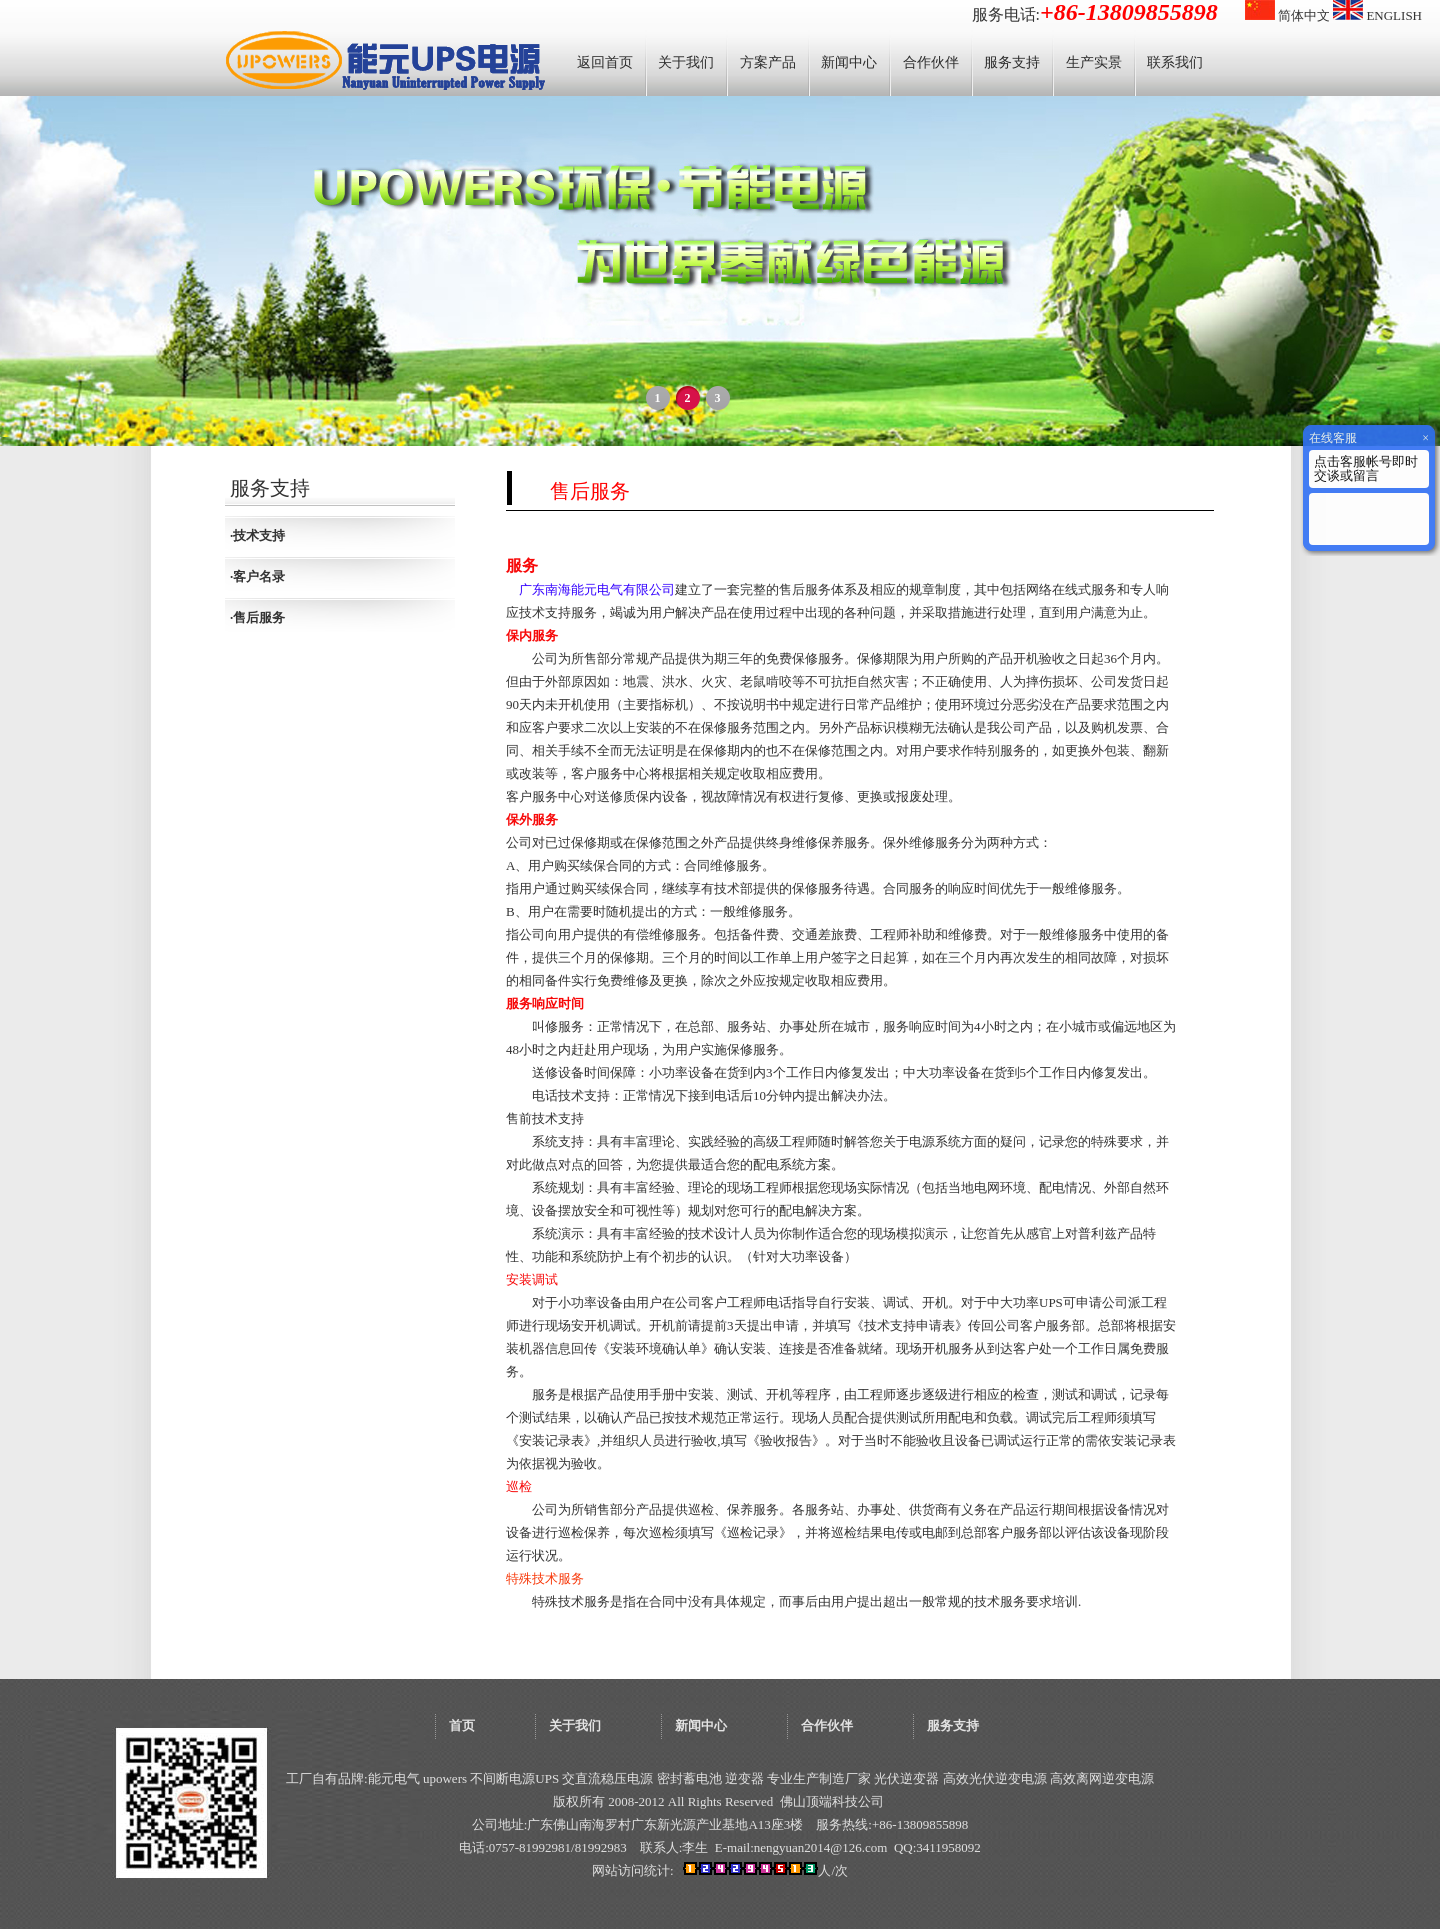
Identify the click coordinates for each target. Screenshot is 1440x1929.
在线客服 (1333, 438)
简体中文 (1287, 15)
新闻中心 (849, 62)
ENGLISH (1377, 15)
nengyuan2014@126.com (821, 1847)
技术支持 (259, 535)
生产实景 (1094, 62)
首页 (462, 1725)
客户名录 (259, 576)
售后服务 (259, 617)
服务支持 (1012, 62)
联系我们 (1175, 62)
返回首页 (605, 62)
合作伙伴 (931, 62)
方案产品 (768, 62)
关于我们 (686, 62)
